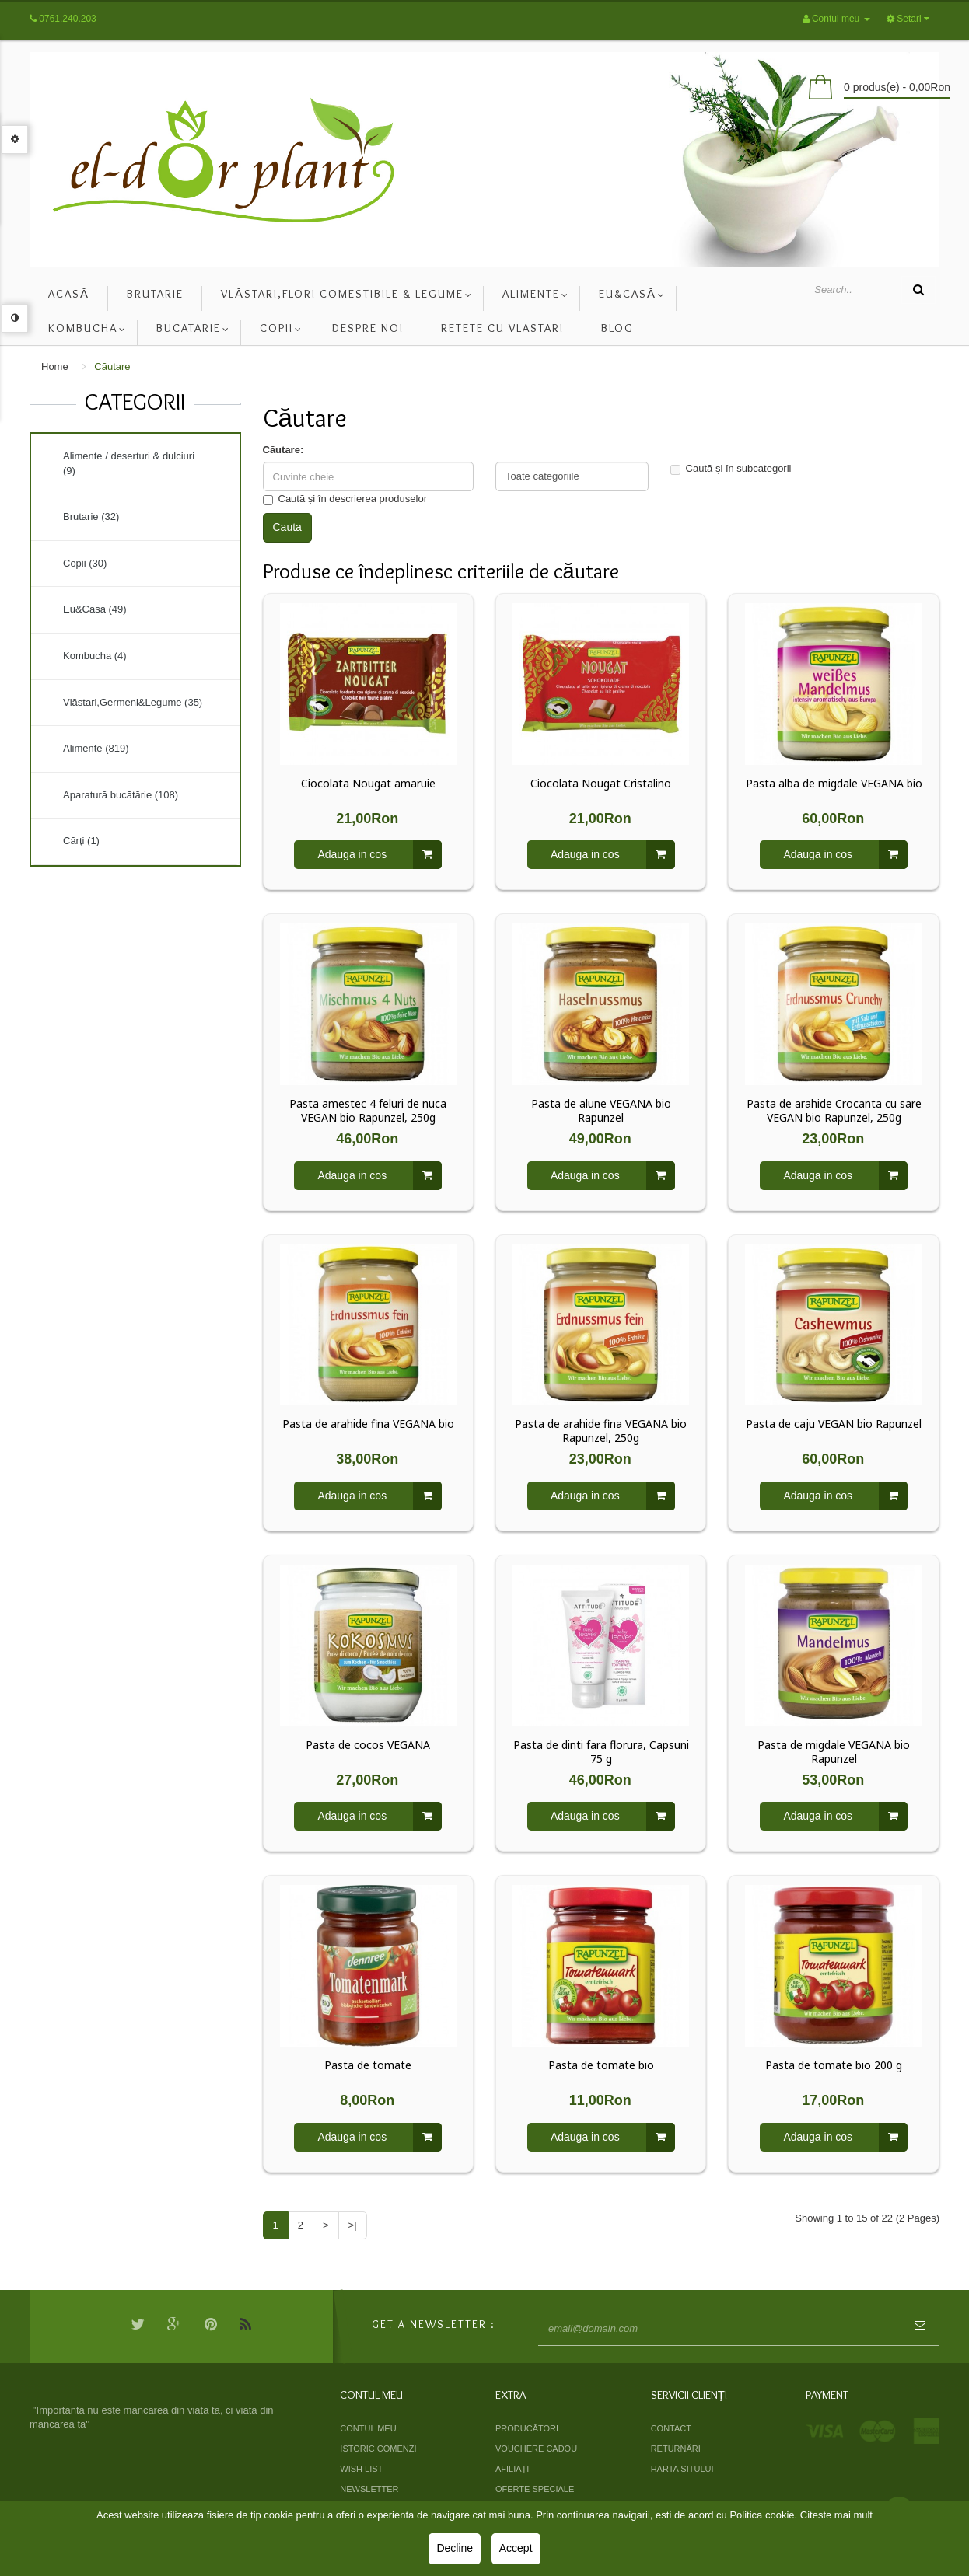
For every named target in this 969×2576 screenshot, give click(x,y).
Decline (454, 2548)
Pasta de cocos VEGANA (368, 1745)
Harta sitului (682, 2468)
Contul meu (368, 2428)
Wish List (361, 2468)
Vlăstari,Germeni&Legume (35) (132, 702)
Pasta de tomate (367, 2065)
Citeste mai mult (836, 2515)
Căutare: (283, 450)
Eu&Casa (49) (95, 609)
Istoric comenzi (378, 2448)
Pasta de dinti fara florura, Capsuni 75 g (601, 1752)
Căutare (112, 366)
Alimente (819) (96, 748)
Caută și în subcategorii (731, 468)
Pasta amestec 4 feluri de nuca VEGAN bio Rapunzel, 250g (367, 1111)
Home (54, 366)
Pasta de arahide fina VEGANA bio (368, 1424)
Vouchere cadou (536, 2448)
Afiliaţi (512, 2468)
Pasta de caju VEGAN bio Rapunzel (834, 1424)
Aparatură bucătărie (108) (120, 795)
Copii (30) (85, 563)
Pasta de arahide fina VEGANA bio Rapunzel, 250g (601, 1431)
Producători (526, 2428)
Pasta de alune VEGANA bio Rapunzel (601, 1111)
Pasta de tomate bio (601, 2065)
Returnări (676, 2448)
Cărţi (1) (81, 840)
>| (352, 2225)
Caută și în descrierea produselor (345, 499)
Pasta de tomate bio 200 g (833, 2065)
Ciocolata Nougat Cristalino (600, 784)
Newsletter (369, 2489)
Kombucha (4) (95, 655)
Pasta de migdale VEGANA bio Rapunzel (833, 1752)
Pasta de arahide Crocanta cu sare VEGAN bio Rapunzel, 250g (834, 1111)
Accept (516, 2548)
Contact (671, 2428)
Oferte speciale (534, 2489)
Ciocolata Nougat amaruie (368, 784)
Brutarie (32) (91, 516)
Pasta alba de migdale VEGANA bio (834, 784)
